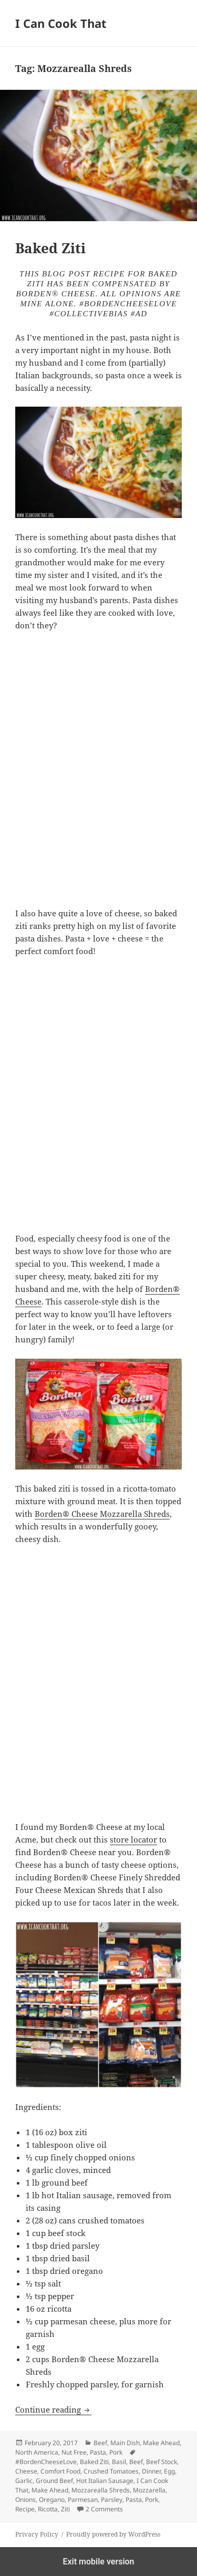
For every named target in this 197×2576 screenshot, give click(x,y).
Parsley (111, 2499)
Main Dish (125, 2442)
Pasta (98, 2452)
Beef (100, 2442)
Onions (25, 2499)
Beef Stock (161, 2461)
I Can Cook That (61, 23)
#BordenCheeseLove (46, 2461)
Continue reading (53, 2409)
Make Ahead (161, 2442)
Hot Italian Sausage (104, 2480)
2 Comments (104, 2509)
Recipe (25, 2509)
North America (36, 2452)
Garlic (24, 2480)
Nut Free (74, 2452)
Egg (169, 2471)
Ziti (65, 2509)
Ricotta (48, 2509)
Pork (115, 2452)
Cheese (26, 2471)
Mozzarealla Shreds (100, 2490)
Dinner (151, 2471)
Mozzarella (149, 2490)
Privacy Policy (36, 2534)
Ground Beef (54, 2480)
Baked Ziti (50, 248)
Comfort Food (60, 2471)
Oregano (52, 2499)
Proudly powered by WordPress (113, 2534)
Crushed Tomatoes (111, 2471)
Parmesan (83, 2499)
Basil (119, 2461)
